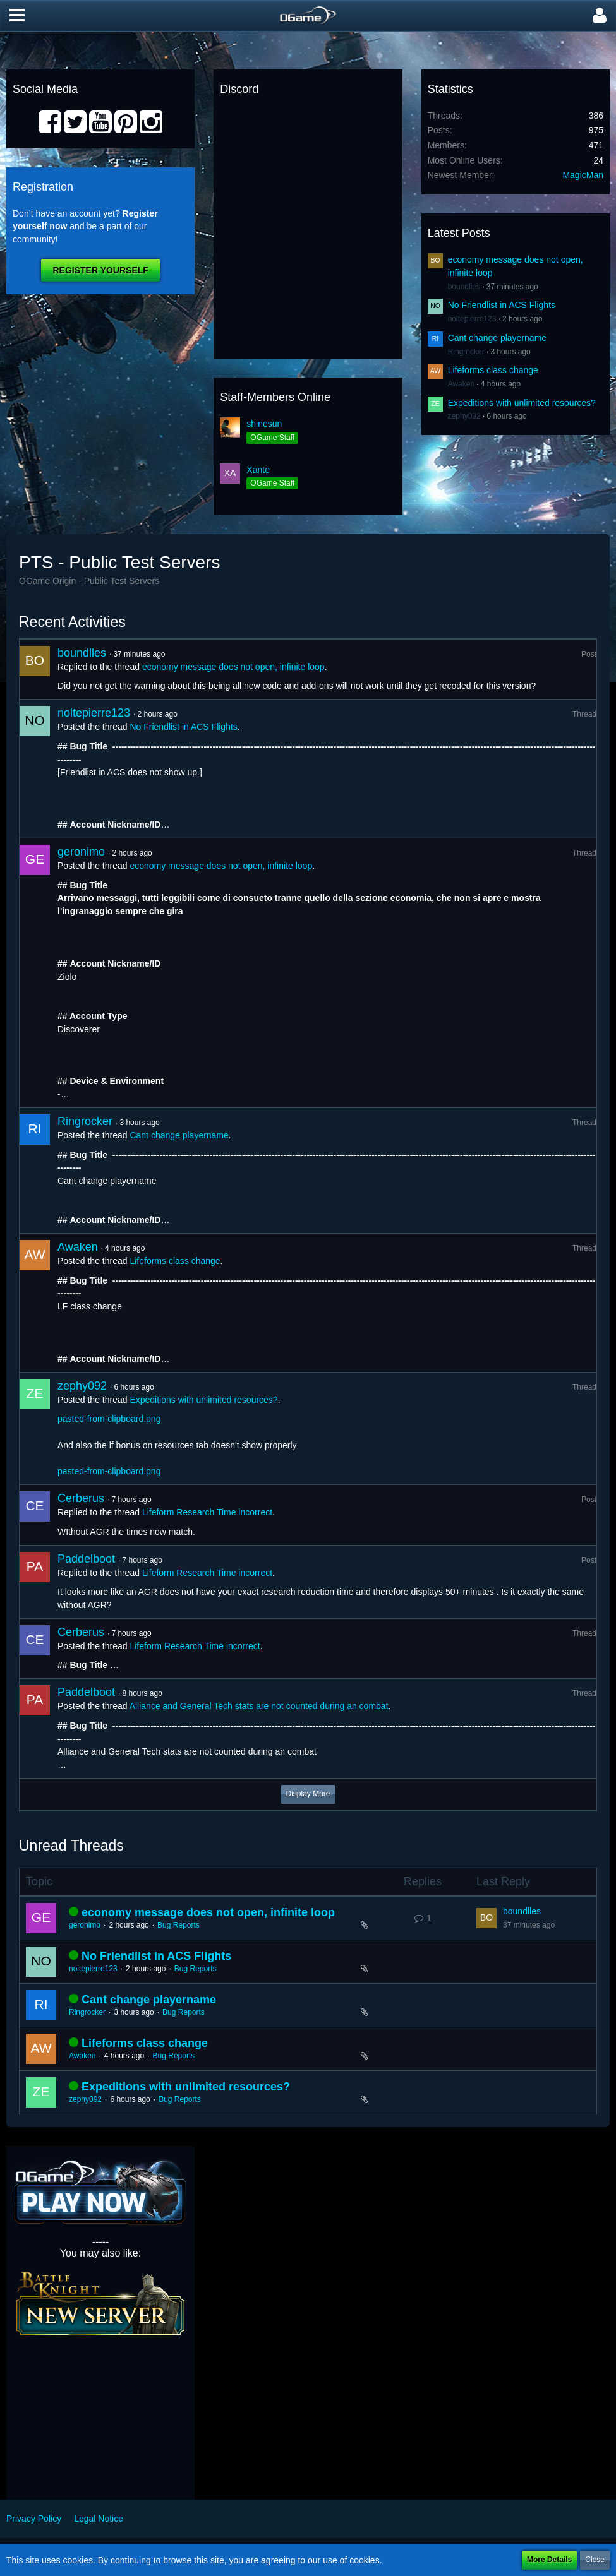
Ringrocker (466, 351)
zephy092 (464, 416)
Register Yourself (100, 270)
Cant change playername (497, 338)
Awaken (461, 383)
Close (595, 2559)
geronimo (81, 851)
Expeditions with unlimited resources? (522, 403)
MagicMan (582, 175)
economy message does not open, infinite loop (233, 667)
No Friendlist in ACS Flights (501, 305)
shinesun (264, 424)
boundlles (464, 286)
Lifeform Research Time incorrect (207, 1512)
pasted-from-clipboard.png (108, 1419)
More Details (549, 2559)
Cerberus (80, 1498)
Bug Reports (178, 1925)
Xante (258, 470)
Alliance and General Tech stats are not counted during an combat (259, 1706)
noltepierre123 (472, 318)
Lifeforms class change (493, 370)
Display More (308, 1793)
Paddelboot (86, 1559)
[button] (17, 16)
